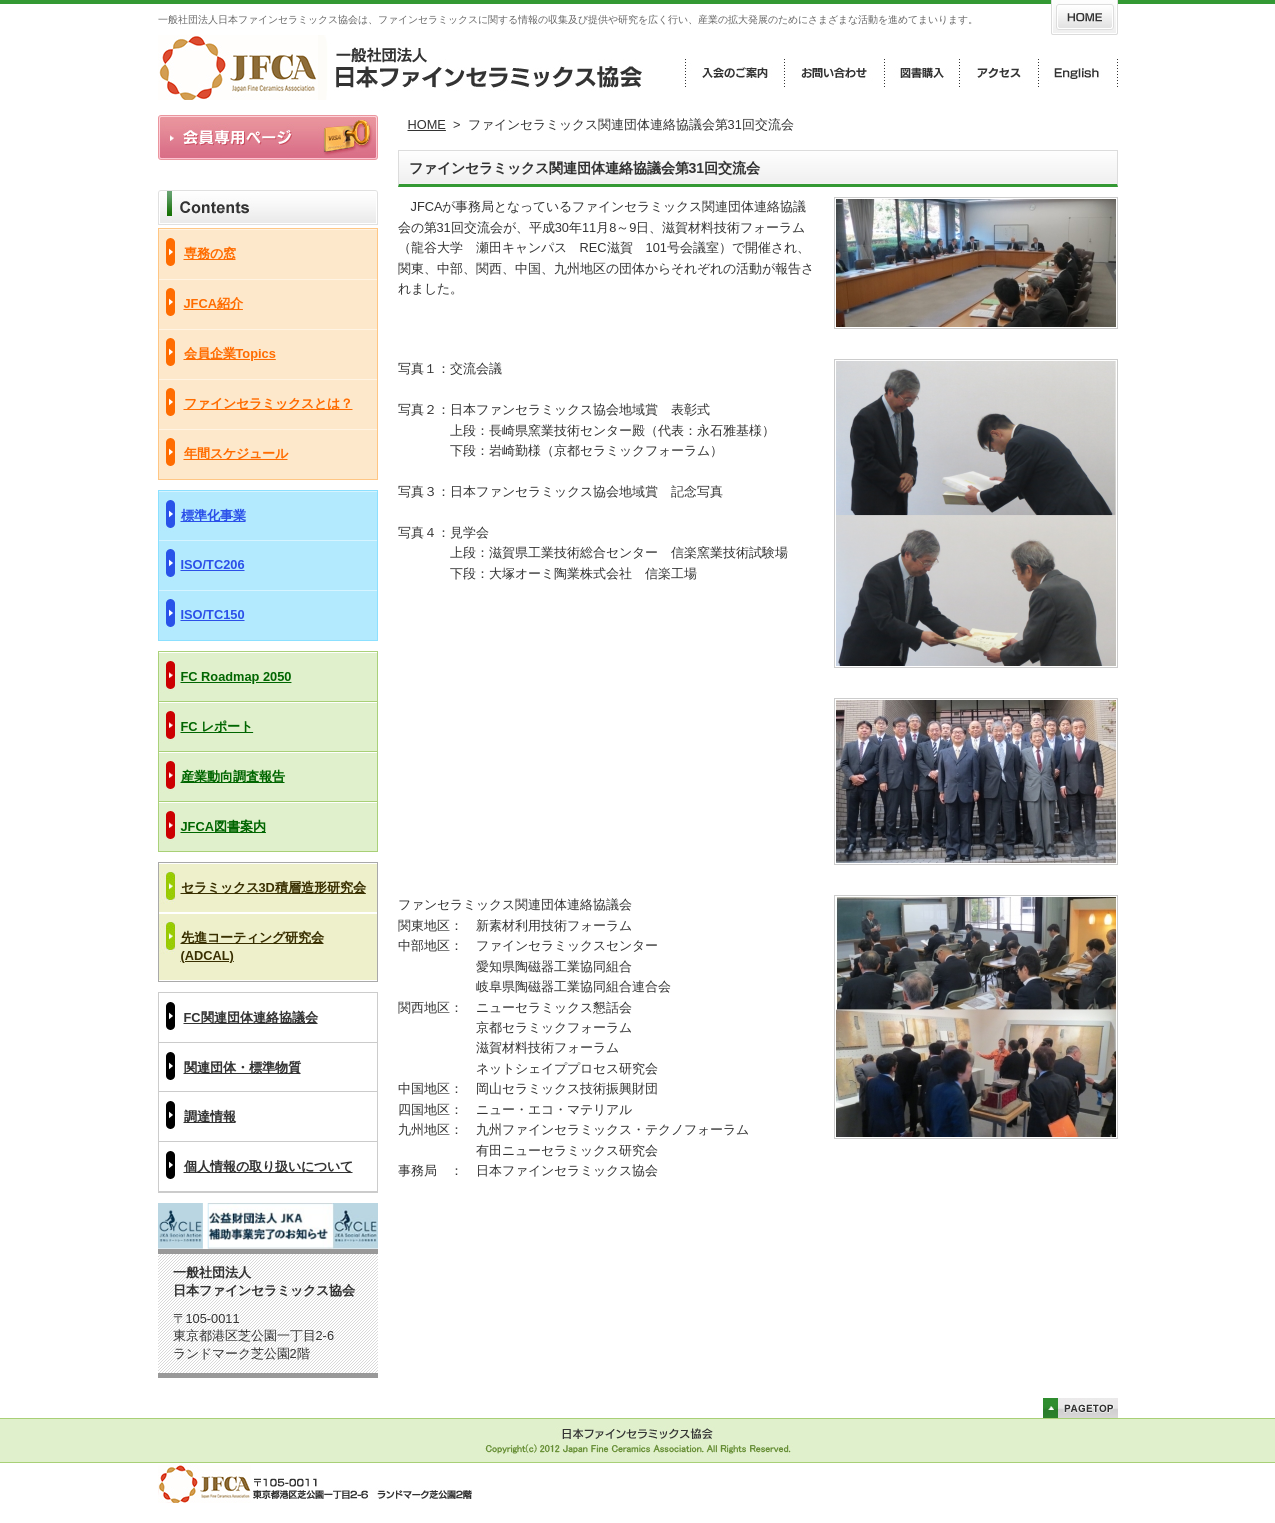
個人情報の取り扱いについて (268, 1166)
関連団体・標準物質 (242, 1067)
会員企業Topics (230, 353)
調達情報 (210, 1116)
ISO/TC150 (213, 614)
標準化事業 (213, 515)
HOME (427, 124)
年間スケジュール (236, 453)
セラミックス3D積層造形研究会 (273, 887)
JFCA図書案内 (223, 826)
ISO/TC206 (213, 564)
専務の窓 (210, 253)
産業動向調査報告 (233, 776)
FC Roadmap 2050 (236, 676)
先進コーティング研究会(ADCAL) (252, 946)
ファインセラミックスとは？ (268, 403)
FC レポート (217, 726)
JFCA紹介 (213, 303)
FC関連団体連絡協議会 (251, 1017)
